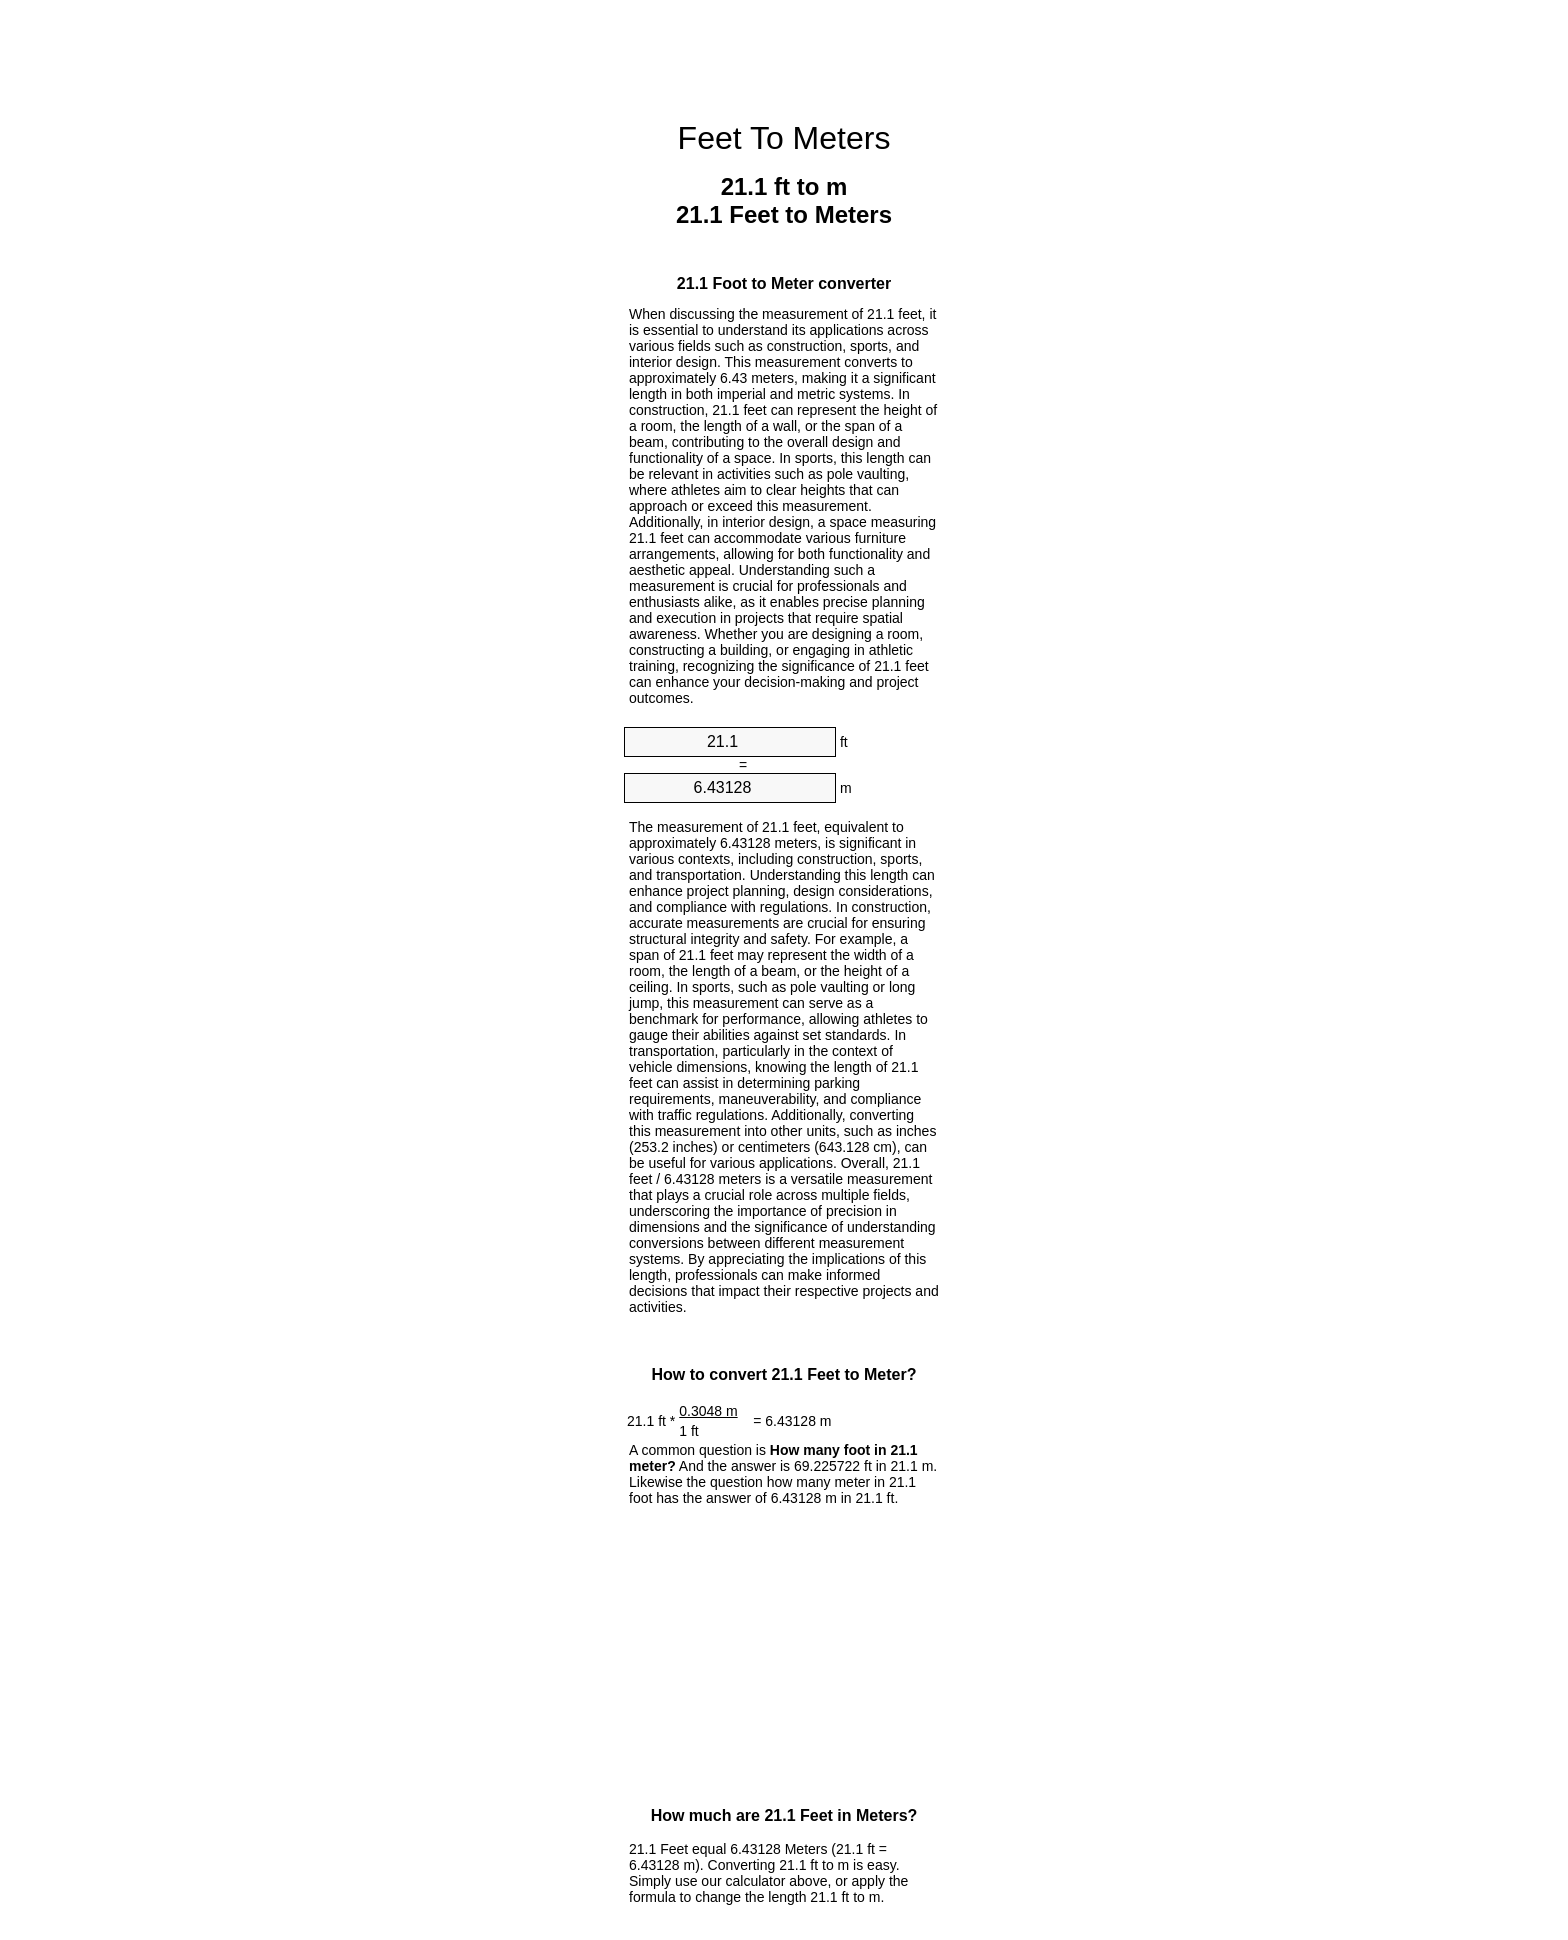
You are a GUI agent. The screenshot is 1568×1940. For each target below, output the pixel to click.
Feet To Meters (784, 138)
